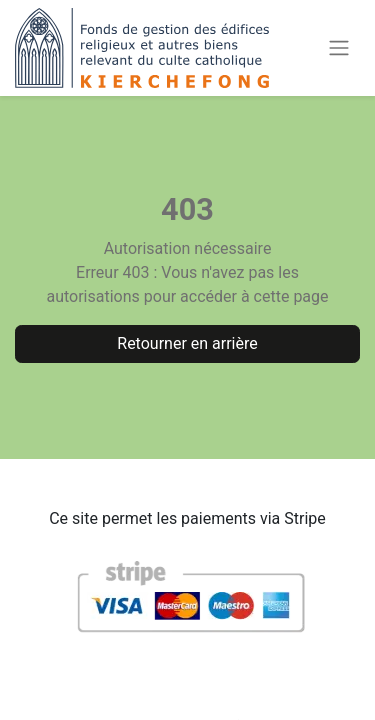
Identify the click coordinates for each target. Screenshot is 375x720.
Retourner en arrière (187, 343)
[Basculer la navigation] (339, 48)
